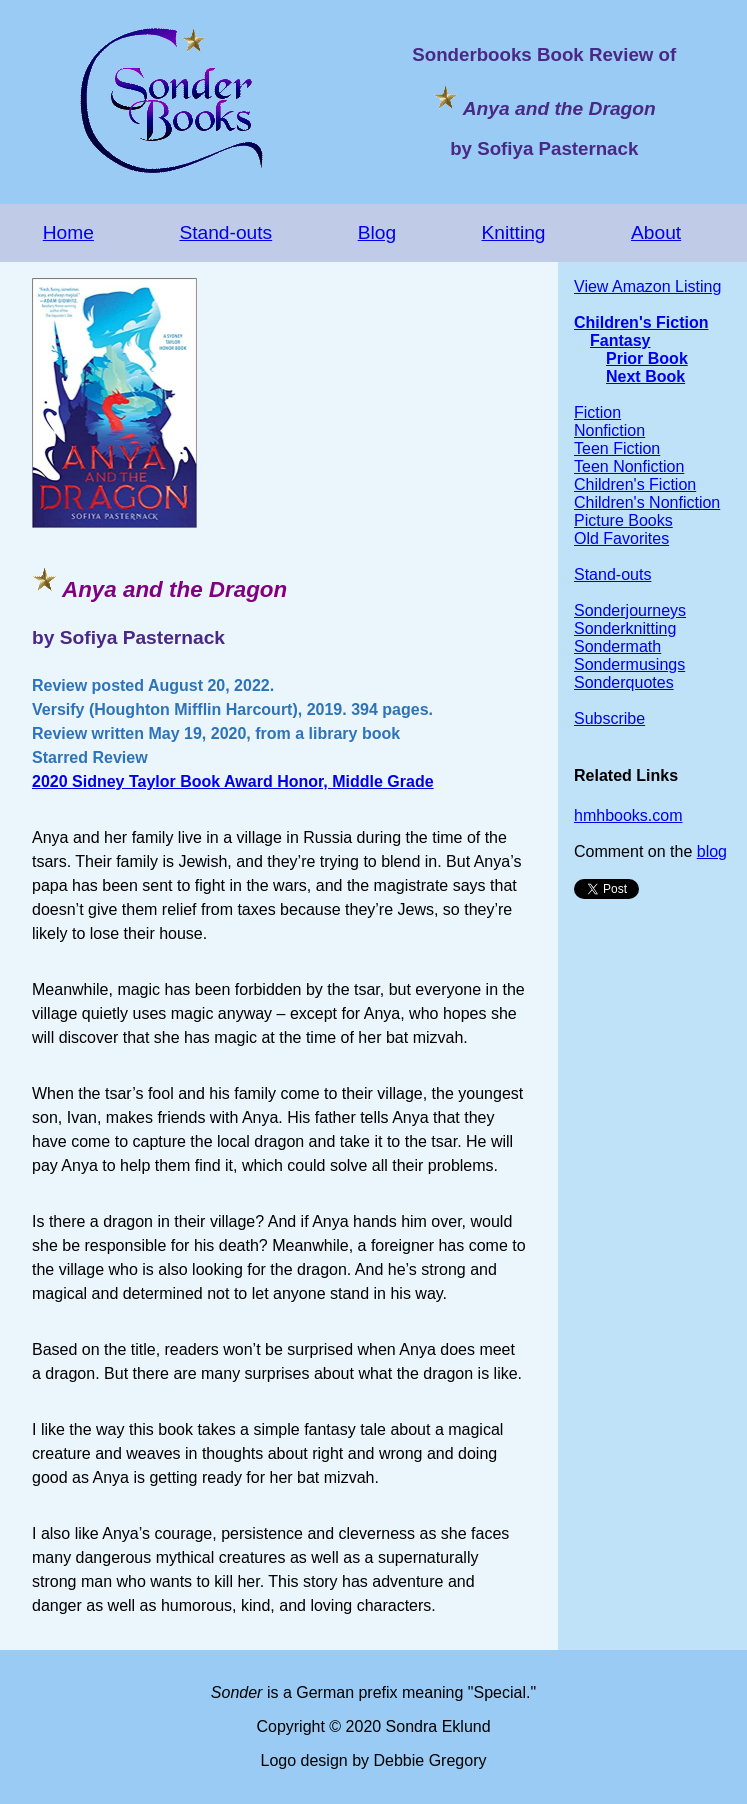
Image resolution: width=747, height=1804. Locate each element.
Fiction (597, 412)
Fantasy (620, 340)
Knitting (514, 232)
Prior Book (647, 358)
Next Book (645, 376)
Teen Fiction (617, 448)
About (656, 232)
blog (712, 851)
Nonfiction (609, 430)
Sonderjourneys (630, 610)
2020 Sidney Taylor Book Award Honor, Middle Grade (233, 781)
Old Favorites (621, 538)
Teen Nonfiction (629, 466)
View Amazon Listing (647, 286)
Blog (377, 232)
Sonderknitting (625, 628)
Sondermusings (629, 664)
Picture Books (623, 520)
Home (68, 232)
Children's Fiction (641, 322)
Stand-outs (225, 232)
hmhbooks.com (628, 815)
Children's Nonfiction (647, 502)
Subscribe (609, 718)
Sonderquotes (624, 682)
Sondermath (617, 646)
